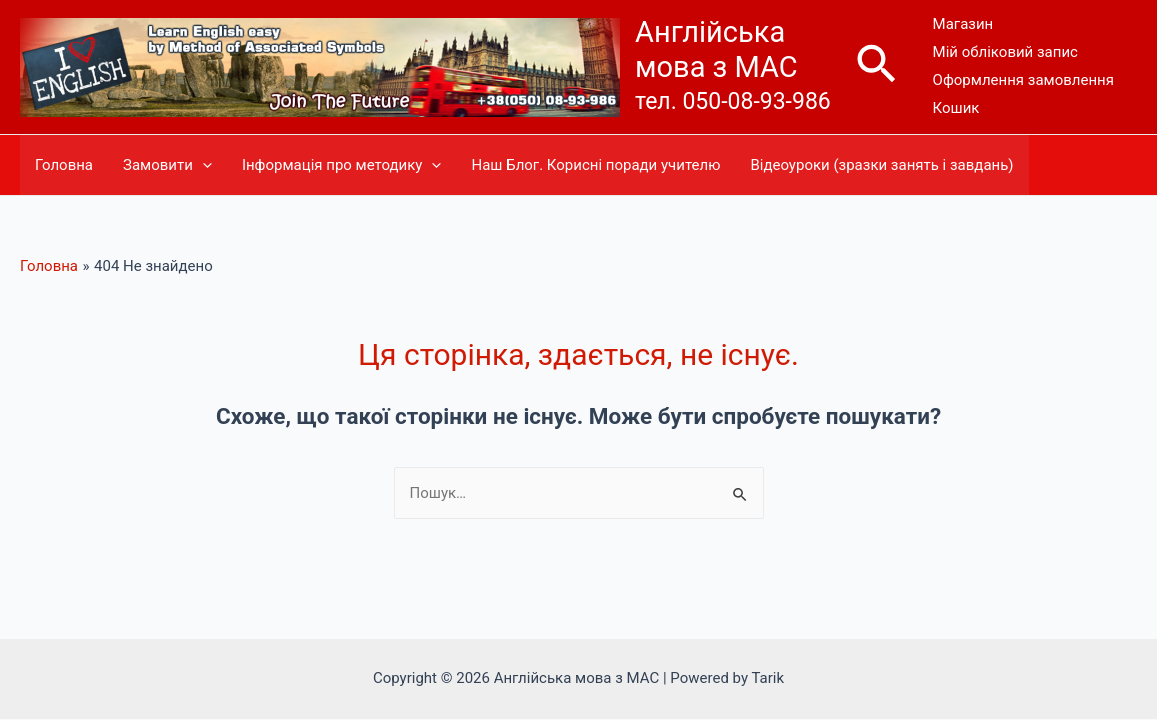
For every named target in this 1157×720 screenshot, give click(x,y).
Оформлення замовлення (1023, 80)
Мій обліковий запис (1005, 52)
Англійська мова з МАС (716, 49)
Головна (64, 165)
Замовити (167, 165)
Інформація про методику (342, 165)
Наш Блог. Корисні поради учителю (595, 165)
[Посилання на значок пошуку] (877, 67)
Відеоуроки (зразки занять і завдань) (881, 165)
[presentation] (202, 165)
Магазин (963, 24)
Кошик (956, 108)
